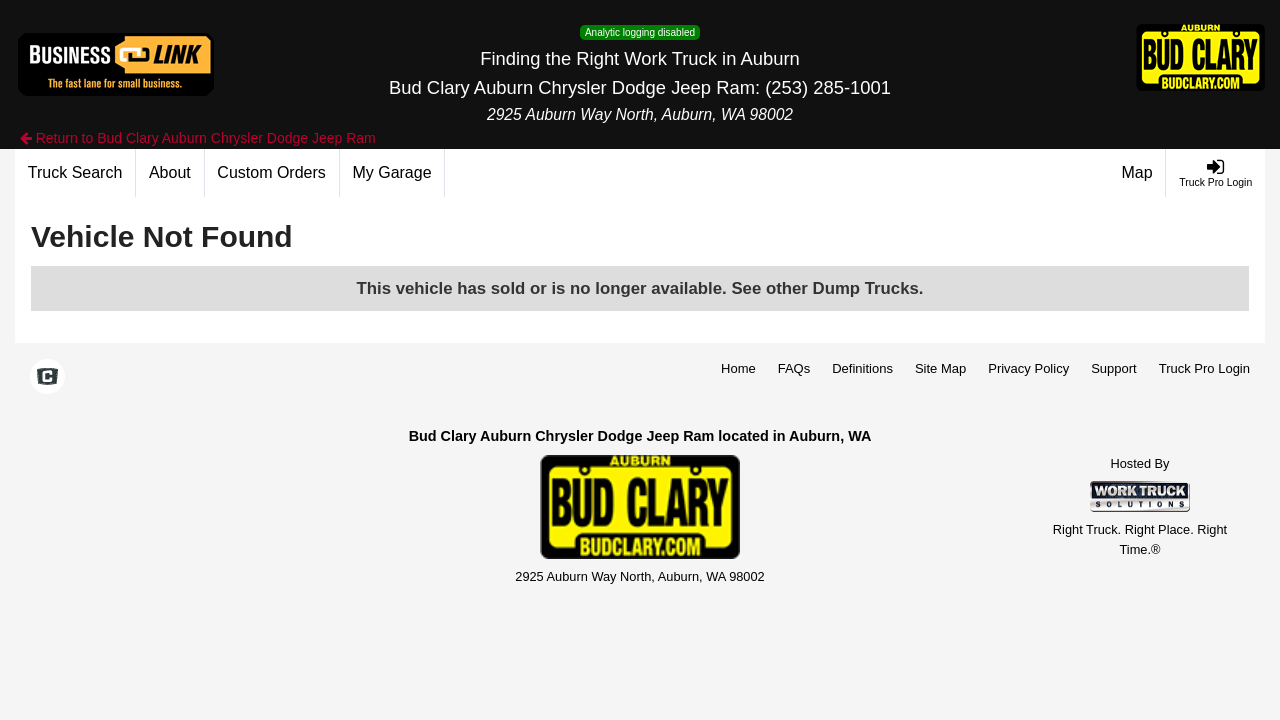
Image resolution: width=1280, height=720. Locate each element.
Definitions (862, 368)
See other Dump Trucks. (827, 288)
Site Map (940, 368)
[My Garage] (393, 173)
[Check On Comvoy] (47, 378)
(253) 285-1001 (828, 87)
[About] (170, 173)
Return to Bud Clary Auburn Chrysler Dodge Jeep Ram (198, 138)
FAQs (794, 368)
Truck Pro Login (1204, 368)
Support (1114, 368)
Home (738, 368)
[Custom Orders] (272, 173)
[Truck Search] (75, 173)
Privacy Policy (1028, 368)
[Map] (1138, 173)
